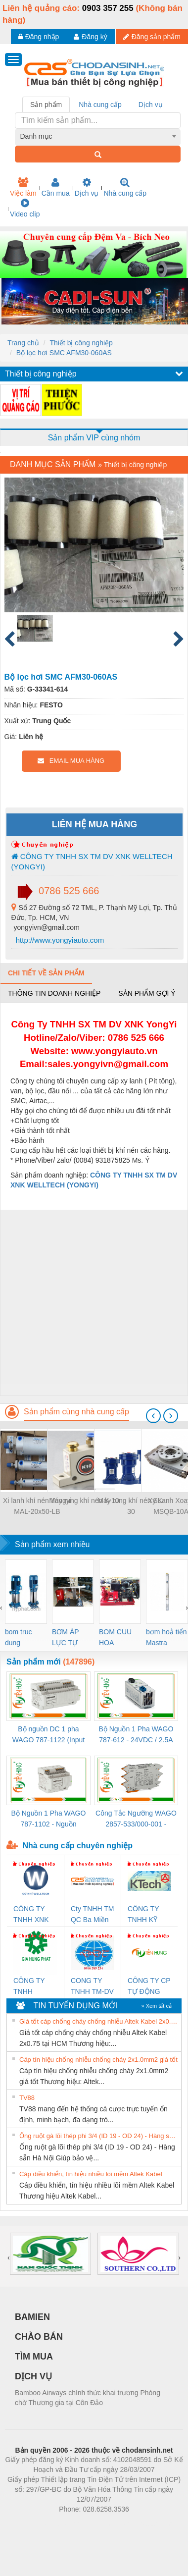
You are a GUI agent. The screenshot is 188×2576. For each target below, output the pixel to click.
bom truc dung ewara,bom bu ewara (22, 1638)
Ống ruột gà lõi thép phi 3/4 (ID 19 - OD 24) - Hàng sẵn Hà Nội (99, 2136)
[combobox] (98, 136)
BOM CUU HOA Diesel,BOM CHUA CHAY (119, 1638)
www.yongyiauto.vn (114, 1051)
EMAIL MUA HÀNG (71, 760)
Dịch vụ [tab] (151, 104)
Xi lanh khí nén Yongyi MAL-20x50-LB (37, 1506)
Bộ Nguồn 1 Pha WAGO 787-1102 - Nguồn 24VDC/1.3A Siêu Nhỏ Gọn (48, 1819)
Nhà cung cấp (124, 187)
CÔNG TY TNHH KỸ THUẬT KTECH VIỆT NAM (148, 1915)
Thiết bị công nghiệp (80, 343)
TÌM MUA (34, 2356)
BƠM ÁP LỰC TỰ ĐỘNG (65, 1638)
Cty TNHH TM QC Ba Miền (92, 1914)
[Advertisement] (93, 1302)
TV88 (27, 2097)
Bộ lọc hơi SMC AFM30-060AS (64, 353)
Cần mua (56, 187)
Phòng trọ (31, 2524)
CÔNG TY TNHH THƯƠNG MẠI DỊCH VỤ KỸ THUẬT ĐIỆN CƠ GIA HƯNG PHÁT (34, 1987)
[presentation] (153, 1415)
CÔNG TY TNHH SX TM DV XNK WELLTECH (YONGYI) (92, 861)
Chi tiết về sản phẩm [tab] (46, 973)
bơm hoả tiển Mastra (166, 1637)
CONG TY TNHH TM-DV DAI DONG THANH (92, 1987)
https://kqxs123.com (141, 2524)
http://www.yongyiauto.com (59, 940)
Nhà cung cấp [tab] (100, 104)
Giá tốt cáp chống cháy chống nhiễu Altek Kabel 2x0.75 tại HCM (99, 2021)
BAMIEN (32, 2317)
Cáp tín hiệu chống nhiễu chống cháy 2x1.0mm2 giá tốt (98, 2059)
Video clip (25, 208)
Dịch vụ (87, 187)
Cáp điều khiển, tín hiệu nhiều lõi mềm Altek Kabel (90, 2174)
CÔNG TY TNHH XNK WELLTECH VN (31, 1915)
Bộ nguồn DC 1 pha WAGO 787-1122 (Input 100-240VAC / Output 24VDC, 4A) (48, 1735)
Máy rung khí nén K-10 (84, 1500)
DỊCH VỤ (33, 2376)
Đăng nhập (38, 37)
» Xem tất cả (156, 2006)
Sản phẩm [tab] (46, 104)
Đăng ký (90, 37)
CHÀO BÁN (39, 2337)
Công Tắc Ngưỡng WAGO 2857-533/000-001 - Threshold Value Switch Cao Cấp (136, 1819)
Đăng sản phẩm (152, 37)
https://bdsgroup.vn (80, 2524)
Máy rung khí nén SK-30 (130, 1506)
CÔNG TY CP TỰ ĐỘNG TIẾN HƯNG (149, 1987)
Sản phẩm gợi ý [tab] (146, 993)
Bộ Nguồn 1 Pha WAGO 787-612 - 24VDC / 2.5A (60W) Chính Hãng (136, 1735)
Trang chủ (23, 343)
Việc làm (23, 187)
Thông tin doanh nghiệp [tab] (54, 993)
